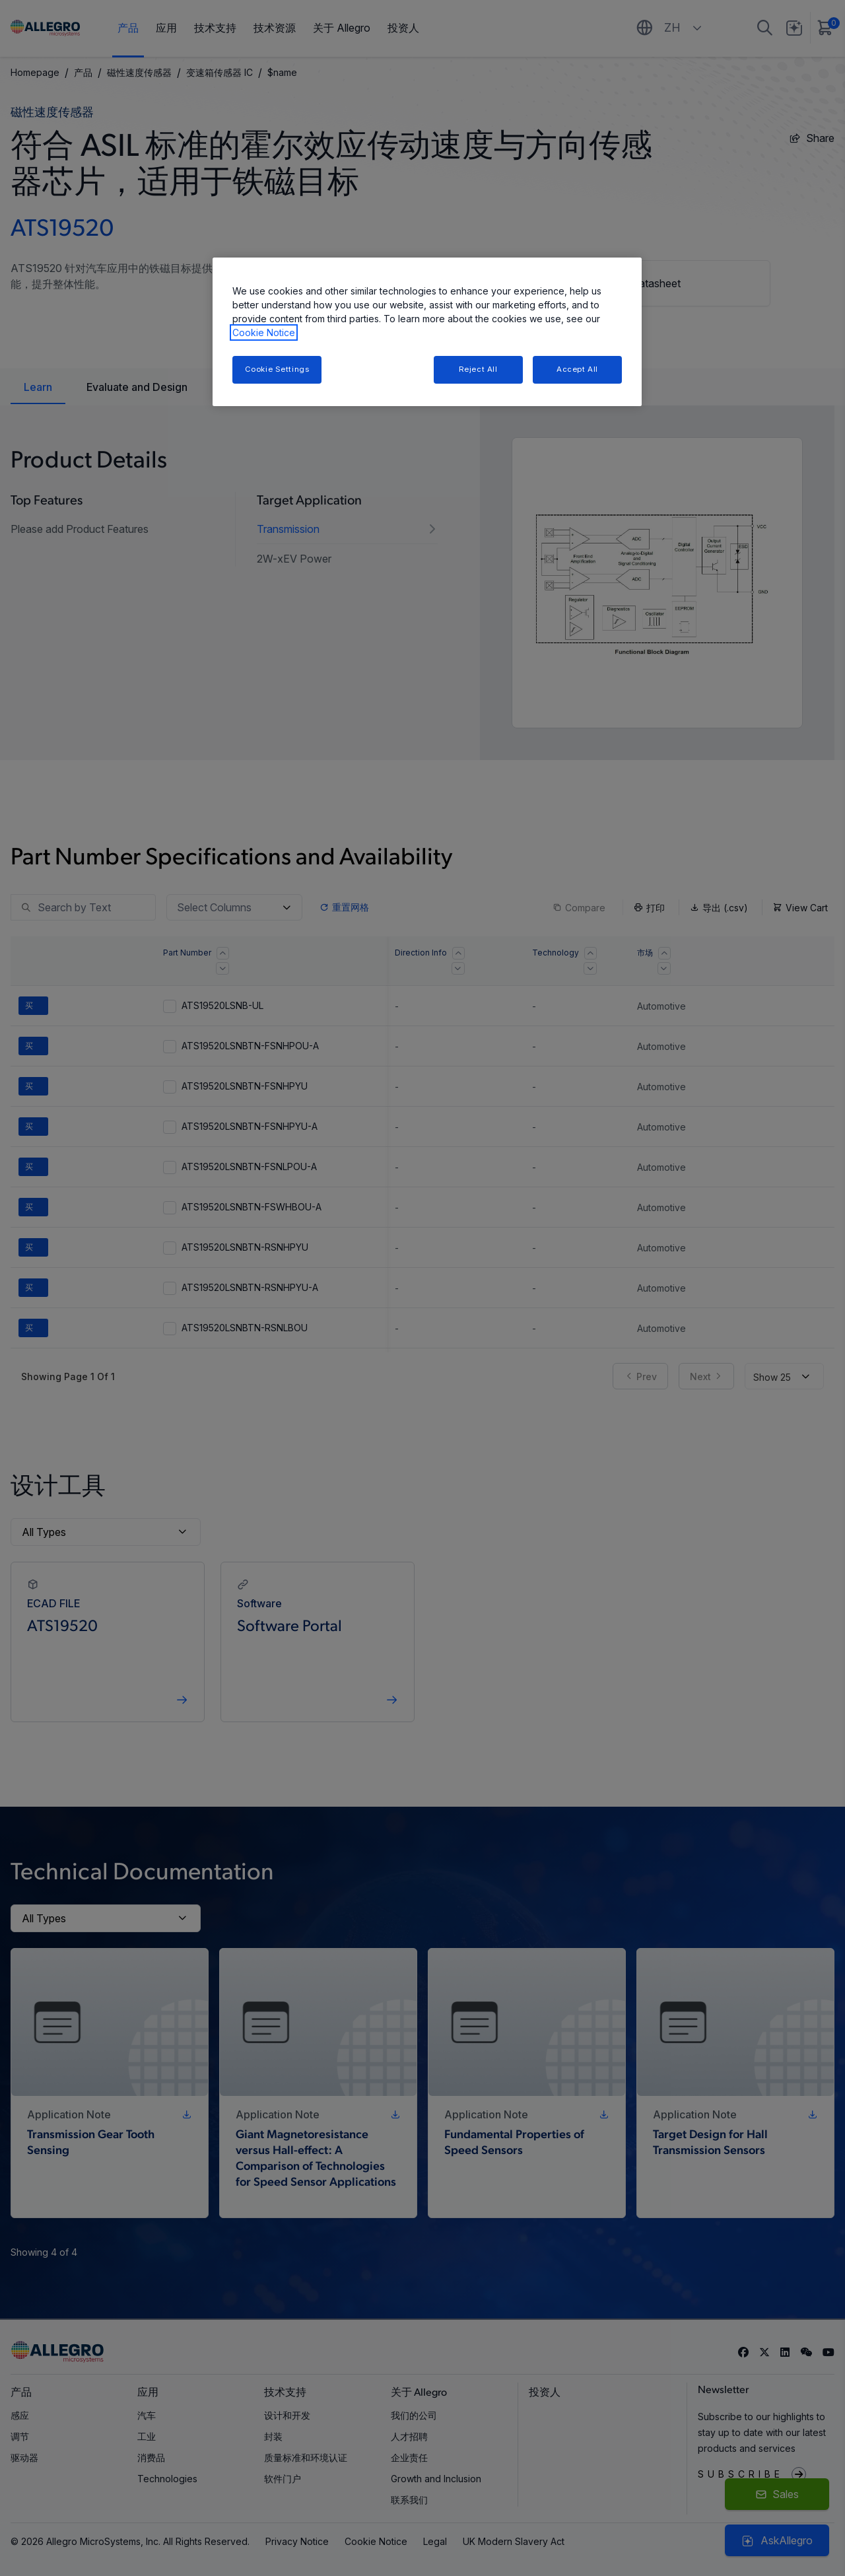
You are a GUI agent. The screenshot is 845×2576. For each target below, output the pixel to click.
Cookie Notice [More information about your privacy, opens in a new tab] (263, 332)
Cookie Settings (277, 369)
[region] (427, 332)
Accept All (577, 369)
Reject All (478, 369)
